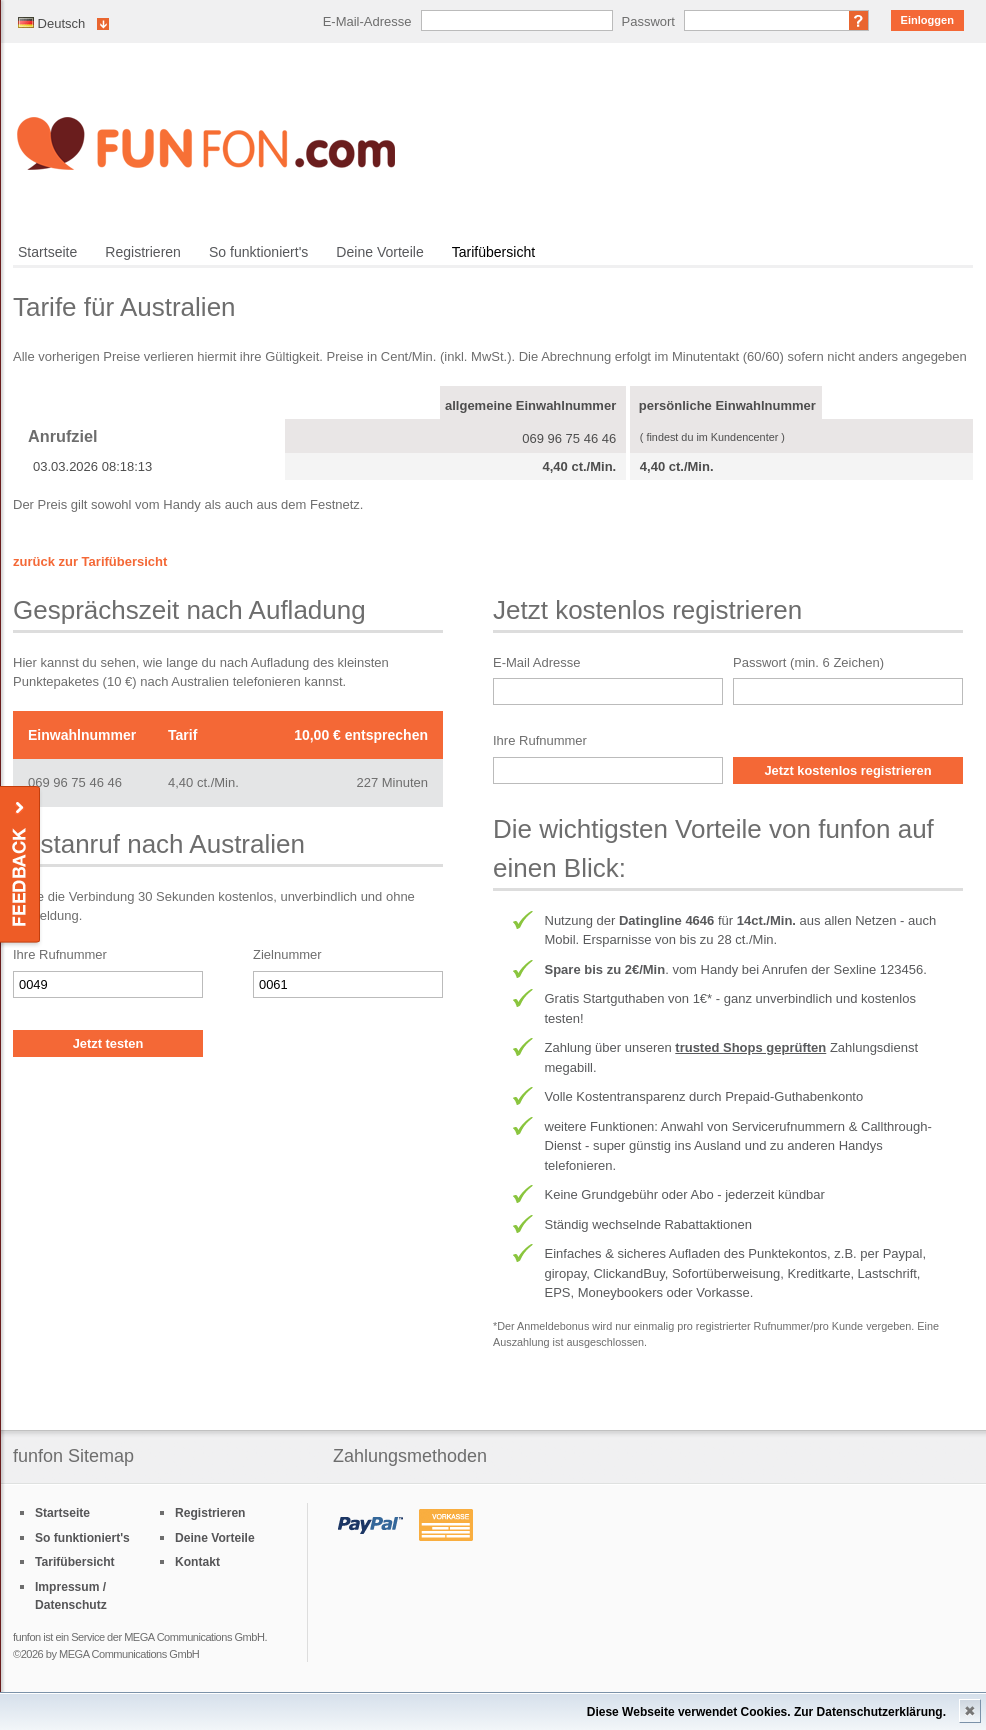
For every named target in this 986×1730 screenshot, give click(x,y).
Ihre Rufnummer (60, 954)
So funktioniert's (258, 252)
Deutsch (51, 23)
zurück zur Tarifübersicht (90, 561)
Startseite (47, 252)
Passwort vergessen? (859, 20)
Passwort (648, 21)
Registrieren (143, 252)
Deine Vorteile (379, 252)
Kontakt (197, 1562)
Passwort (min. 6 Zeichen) (808, 662)
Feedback (21, 865)
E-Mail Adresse (536, 662)
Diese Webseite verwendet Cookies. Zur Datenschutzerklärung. (766, 1712)
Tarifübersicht (493, 252)
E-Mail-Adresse (367, 21)
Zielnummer (287, 954)
